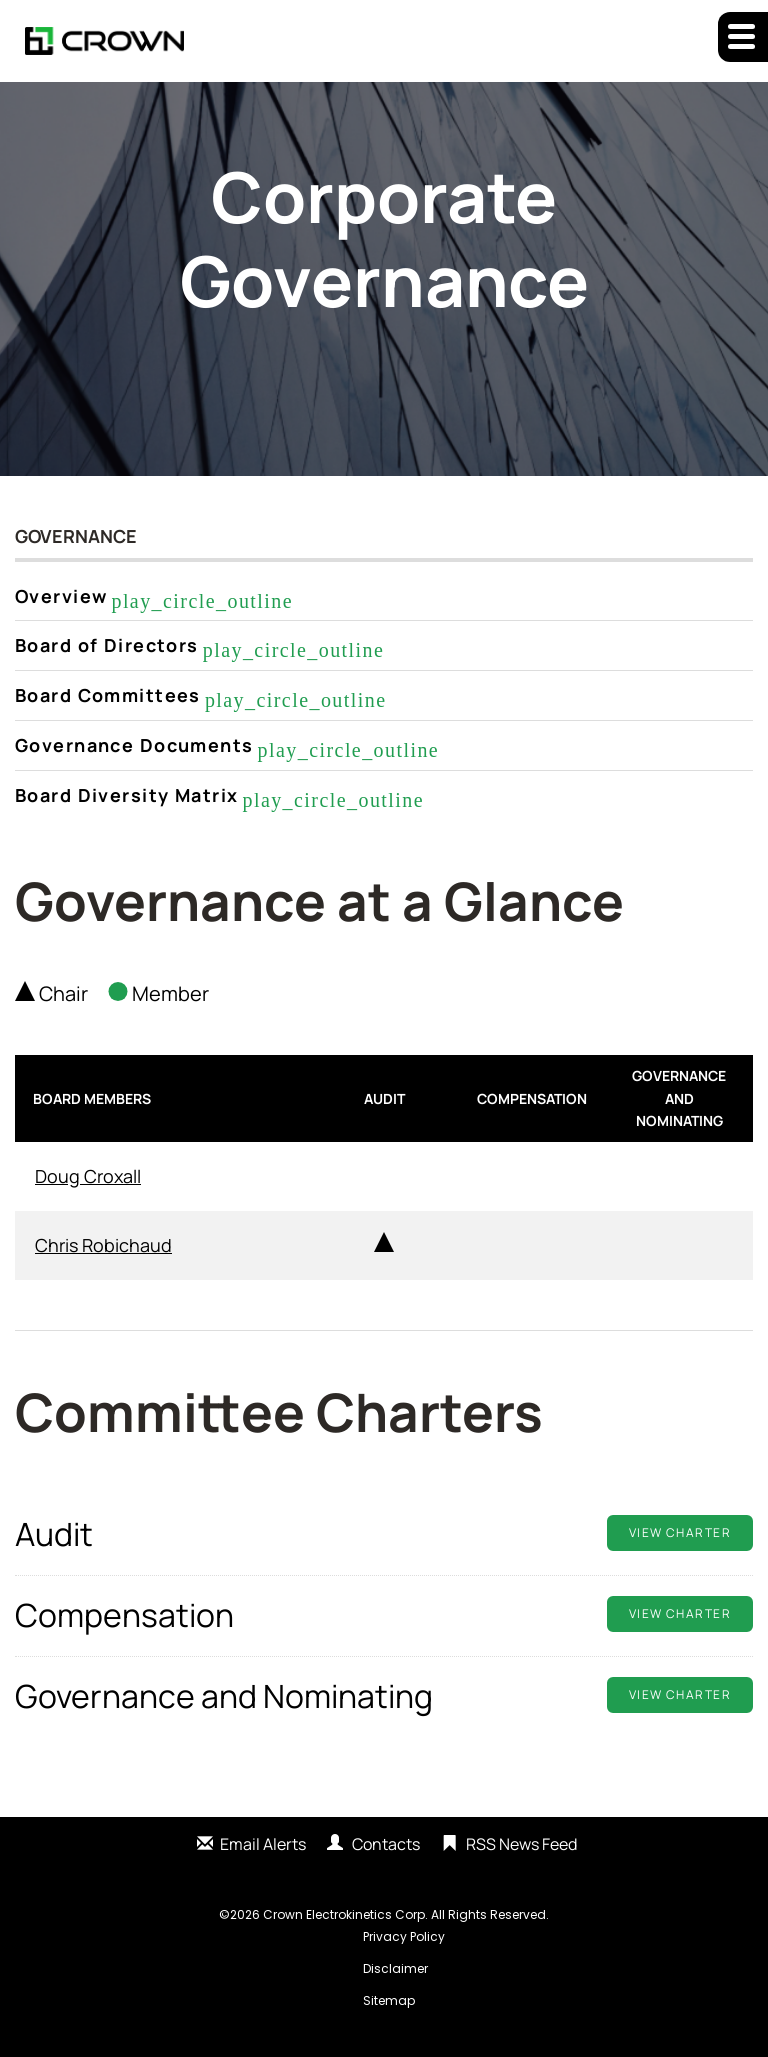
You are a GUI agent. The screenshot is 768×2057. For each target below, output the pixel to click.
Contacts (386, 1844)
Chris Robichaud (103, 1245)
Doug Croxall (88, 1176)
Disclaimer (395, 1969)
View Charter (680, 1532)
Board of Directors (107, 645)
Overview (61, 596)
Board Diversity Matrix (126, 795)
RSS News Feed (521, 1844)
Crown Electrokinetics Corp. (345, 1914)
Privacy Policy (404, 1937)
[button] (743, 37)
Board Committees (108, 695)
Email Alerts (263, 1844)
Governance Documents (134, 745)
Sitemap (389, 2001)
